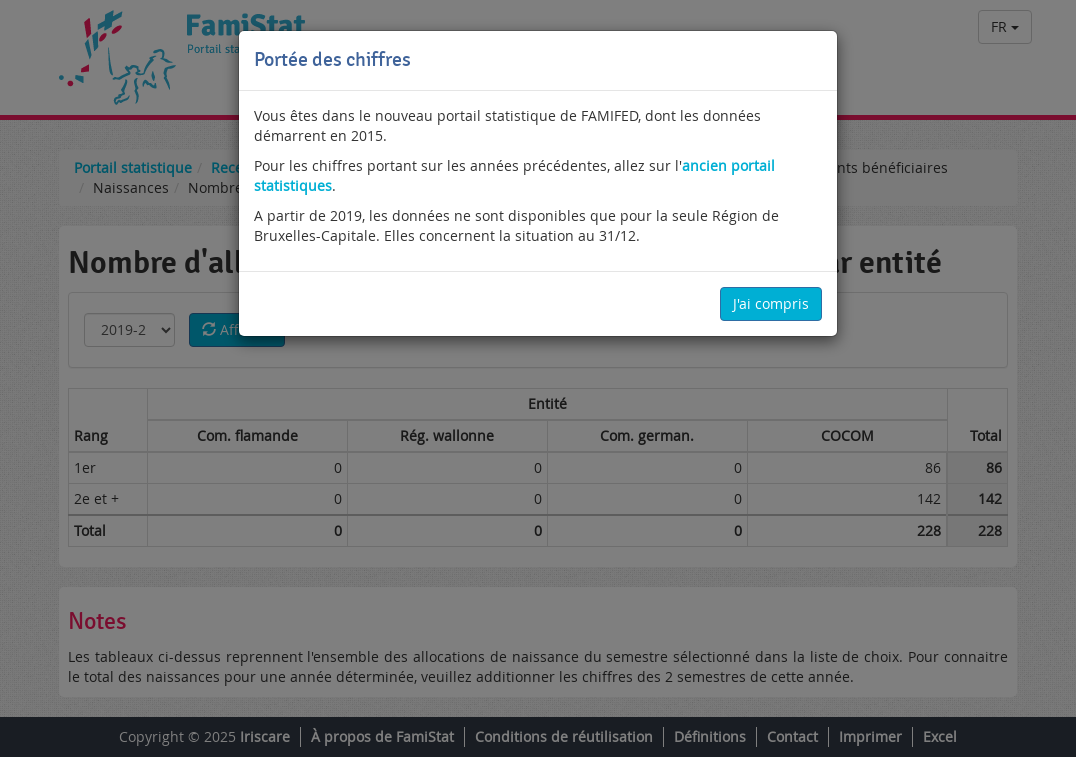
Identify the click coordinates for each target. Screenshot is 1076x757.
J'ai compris (771, 303)
